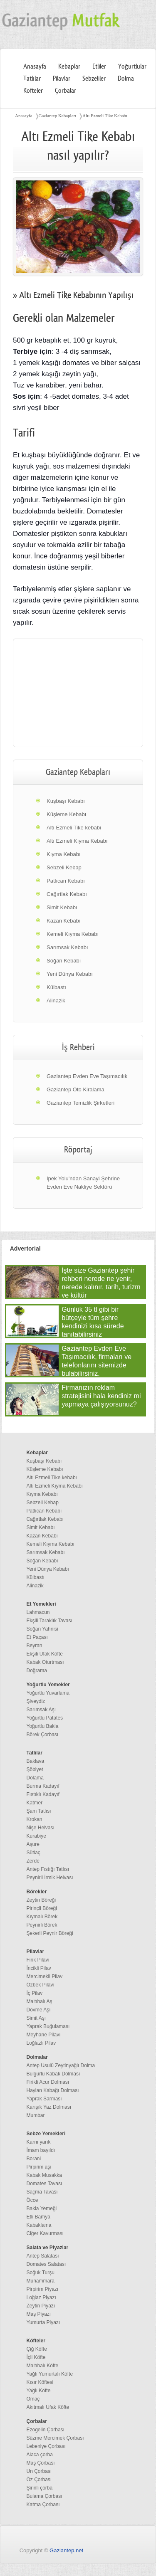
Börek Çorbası (43, 1734)
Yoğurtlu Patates (45, 1718)
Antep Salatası (43, 2256)
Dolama (35, 1778)
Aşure (33, 1844)
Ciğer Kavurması (45, 2233)
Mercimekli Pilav (45, 1976)
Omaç (33, 2399)
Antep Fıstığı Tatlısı (48, 1869)
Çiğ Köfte (37, 2349)
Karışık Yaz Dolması (49, 2107)
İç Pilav (35, 1993)
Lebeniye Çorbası (46, 2446)
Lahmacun (38, 1612)
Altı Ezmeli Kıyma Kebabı (77, 841)
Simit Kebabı (62, 907)
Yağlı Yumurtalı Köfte (50, 2374)
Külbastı (56, 987)
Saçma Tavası (42, 2192)
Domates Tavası (44, 2183)
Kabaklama (39, 2225)
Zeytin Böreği (41, 1900)
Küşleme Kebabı (66, 814)
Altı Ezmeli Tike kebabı (74, 827)
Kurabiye (36, 1836)
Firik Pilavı (38, 1960)
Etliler (99, 66)
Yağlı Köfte (39, 2390)
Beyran (34, 1645)
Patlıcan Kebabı (66, 881)
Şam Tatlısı (39, 1811)
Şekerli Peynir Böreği (50, 1933)
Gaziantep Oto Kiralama (75, 1089)
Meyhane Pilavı (44, 2035)
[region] (78, 693)
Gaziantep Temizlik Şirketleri (80, 1103)
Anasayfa (34, 66)
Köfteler (33, 90)
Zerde (33, 1861)
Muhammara (40, 2281)
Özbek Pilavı (40, 1985)
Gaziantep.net (66, 2550)
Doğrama (37, 1670)
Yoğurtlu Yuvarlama (48, 1693)
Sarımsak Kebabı (67, 947)
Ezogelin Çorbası (45, 2430)
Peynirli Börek (42, 1925)
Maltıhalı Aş (39, 2001)
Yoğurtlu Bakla (43, 1726)
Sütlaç (33, 1853)
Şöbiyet (35, 1769)
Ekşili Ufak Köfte (45, 1654)
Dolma (126, 78)
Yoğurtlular (132, 66)
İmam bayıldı (41, 2150)
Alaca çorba (40, 2455)
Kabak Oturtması (45, 1662)
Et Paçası (37, 1637)
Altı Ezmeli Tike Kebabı (104, 115)
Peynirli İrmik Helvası (50, 1877)
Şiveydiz (36, 1701)
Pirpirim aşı (39, 2167)
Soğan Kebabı (64, 960)
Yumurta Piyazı (43, 2322)
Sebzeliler (94, 78)
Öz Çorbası (39, 2479)
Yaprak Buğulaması (48, 2026)
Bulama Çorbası (44, 2496)
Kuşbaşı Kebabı (66, 801)
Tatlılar (32, 78)
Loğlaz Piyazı (41, 2297)
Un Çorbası (39, 2471)
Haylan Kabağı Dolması (53, 2090)
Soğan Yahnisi (42, 1629)
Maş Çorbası (41, 2463)
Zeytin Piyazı (41, 2306)
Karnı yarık (39, 2142)
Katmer (35, 1803)
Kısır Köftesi (40, 2382)
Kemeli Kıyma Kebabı (73, 934)
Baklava (36, 1761)
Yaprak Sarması (44, 2099)
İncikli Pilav (39, 1968)
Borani (34, 2158)
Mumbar (36, 2115)
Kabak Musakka (44, 2175)
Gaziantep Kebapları (58, 115)
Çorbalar (65, 90)
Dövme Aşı (39, 2010)
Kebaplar (69, 66)
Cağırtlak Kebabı (67, 894)
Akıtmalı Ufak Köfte (48, 2407)
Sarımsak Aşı (41, 1709)
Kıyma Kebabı (64, 854)
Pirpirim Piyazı (43, 2289)
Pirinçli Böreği (42, 1908)
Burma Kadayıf (43, 1786)
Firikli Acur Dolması (48, 2082)
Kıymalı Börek (42, 1917)
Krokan (34, 1819)
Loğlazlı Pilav (41, 2043)
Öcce (32, 2200)
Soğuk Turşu (40, 2272)
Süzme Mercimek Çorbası (55, 2438)
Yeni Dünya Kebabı (70, 974)
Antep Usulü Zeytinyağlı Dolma (61, 2065)
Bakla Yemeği (42, 2208)
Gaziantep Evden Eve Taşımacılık (87, 1076)
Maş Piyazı (39, 2314)
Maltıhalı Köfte (43, 2366)
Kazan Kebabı (64, 921)
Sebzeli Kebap (64, 867)
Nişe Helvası (40, 1828)
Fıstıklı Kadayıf (43, 1794)
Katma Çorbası (43, 2504)
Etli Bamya (38, 2217)
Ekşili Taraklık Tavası (49, 1621)
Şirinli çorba (40, 2488)
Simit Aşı (36, 2018)
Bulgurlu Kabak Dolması (53, 2074)
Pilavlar (61, 78)
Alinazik (56, 1000)
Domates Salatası (46, 2264)
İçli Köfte (36, 2357)
